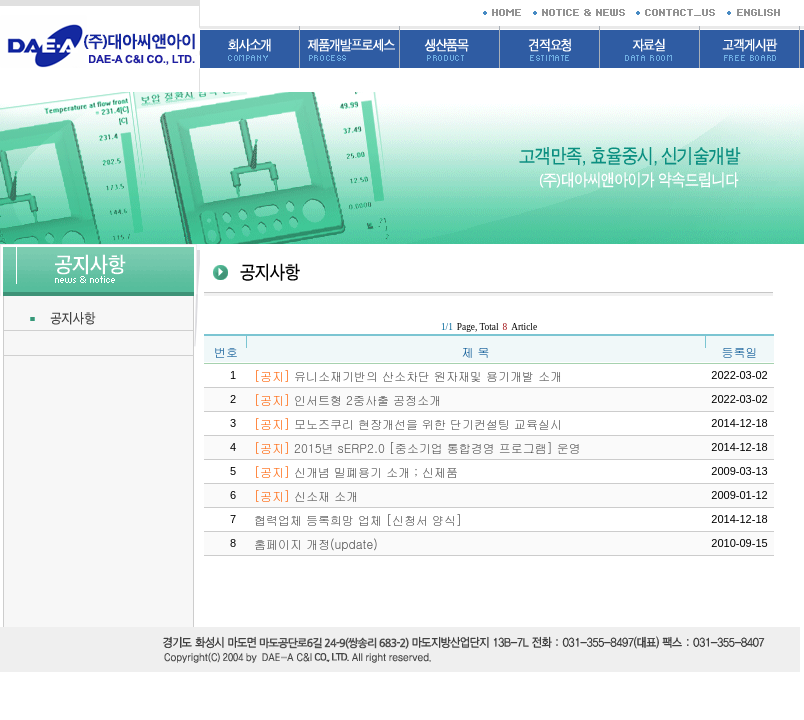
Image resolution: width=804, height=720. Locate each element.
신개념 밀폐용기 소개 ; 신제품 (356, 471)
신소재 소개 (306, 495)
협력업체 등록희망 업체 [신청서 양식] (358, 519)
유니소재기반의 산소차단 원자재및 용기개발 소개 (408, 375)
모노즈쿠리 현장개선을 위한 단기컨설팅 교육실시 (408, 423)
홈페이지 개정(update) (316, 543)
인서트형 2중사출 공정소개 (347, 399)
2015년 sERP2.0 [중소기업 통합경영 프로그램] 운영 (417, 447)
